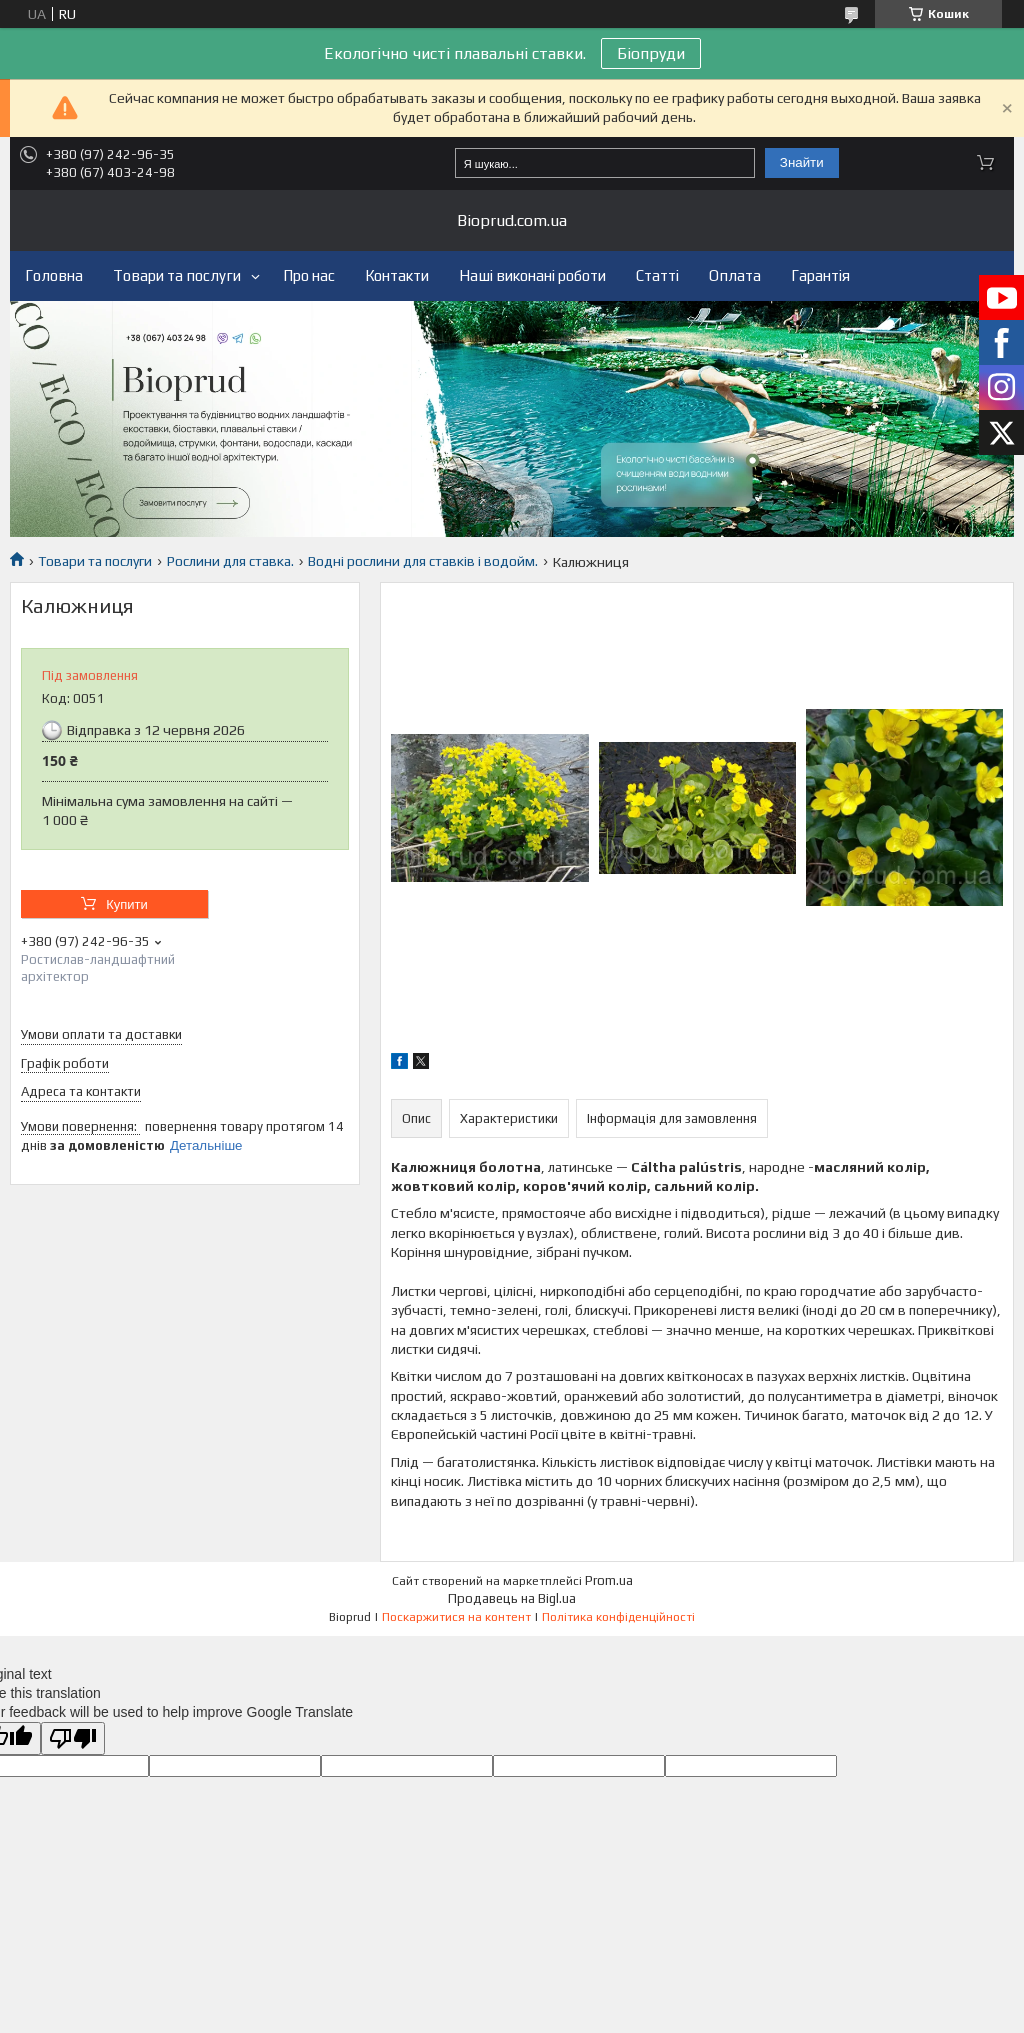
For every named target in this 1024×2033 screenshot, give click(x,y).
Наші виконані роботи (532, 275)
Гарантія (820, 275)
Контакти (397, 275)
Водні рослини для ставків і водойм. (423, 561)
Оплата (735, 275)
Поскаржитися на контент (456, 1617)
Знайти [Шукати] (802, 162)
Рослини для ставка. (230, 561)
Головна (54, 275)
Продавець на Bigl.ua (512, 1598)
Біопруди (651, 53)
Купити (127, 904)
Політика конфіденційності (618, 1617)
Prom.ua (609, 1580)
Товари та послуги (177, 275)
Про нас (309, 275)
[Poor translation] (73, 1738)
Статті (657, 275)
